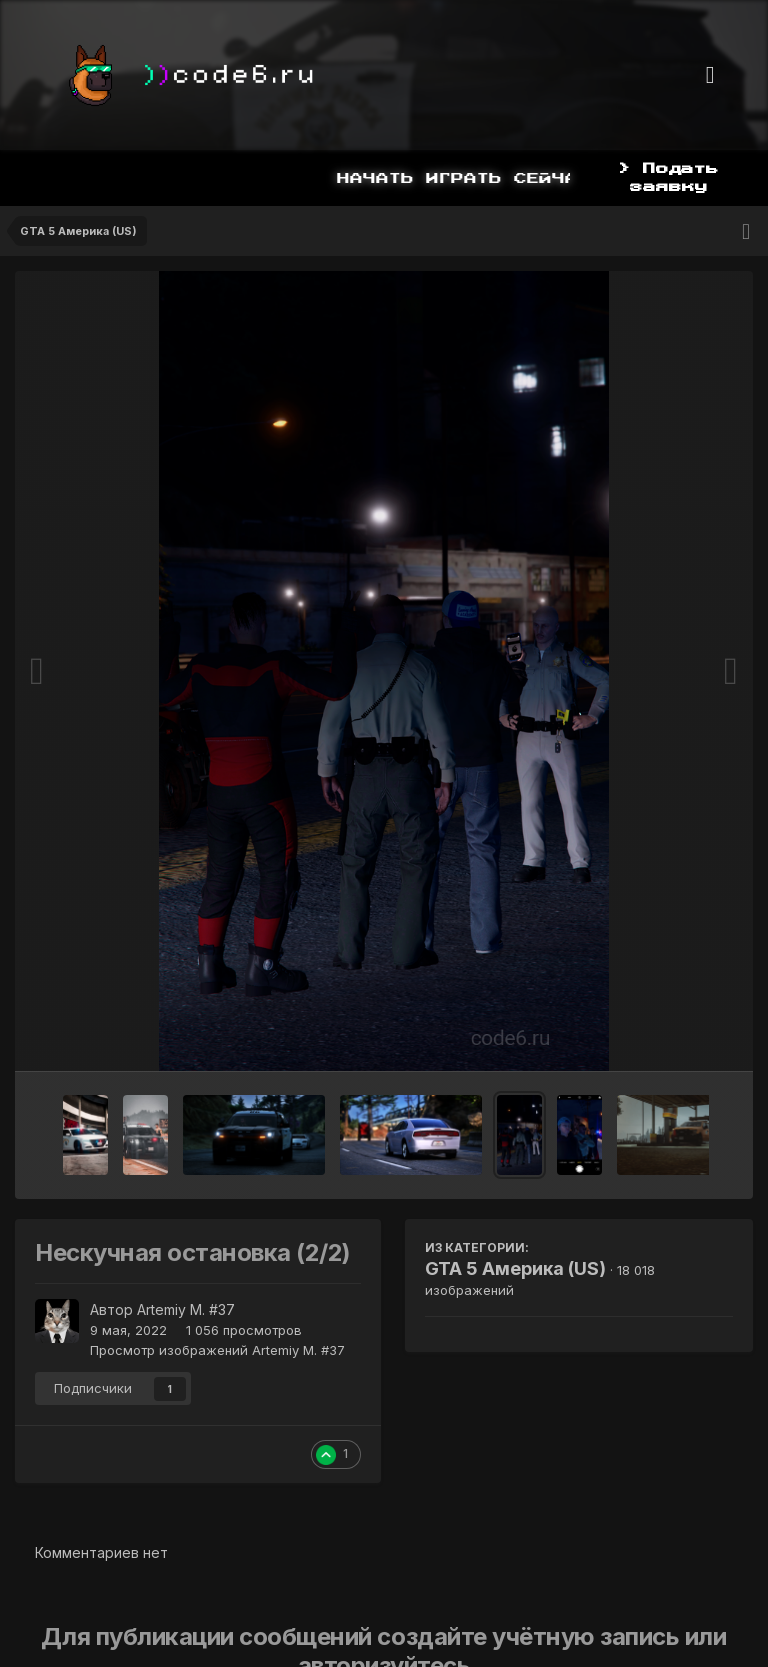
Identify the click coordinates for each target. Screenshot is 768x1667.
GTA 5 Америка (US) (515, 1268)
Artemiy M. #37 (186, 1309)
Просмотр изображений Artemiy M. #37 (217, 1350)
